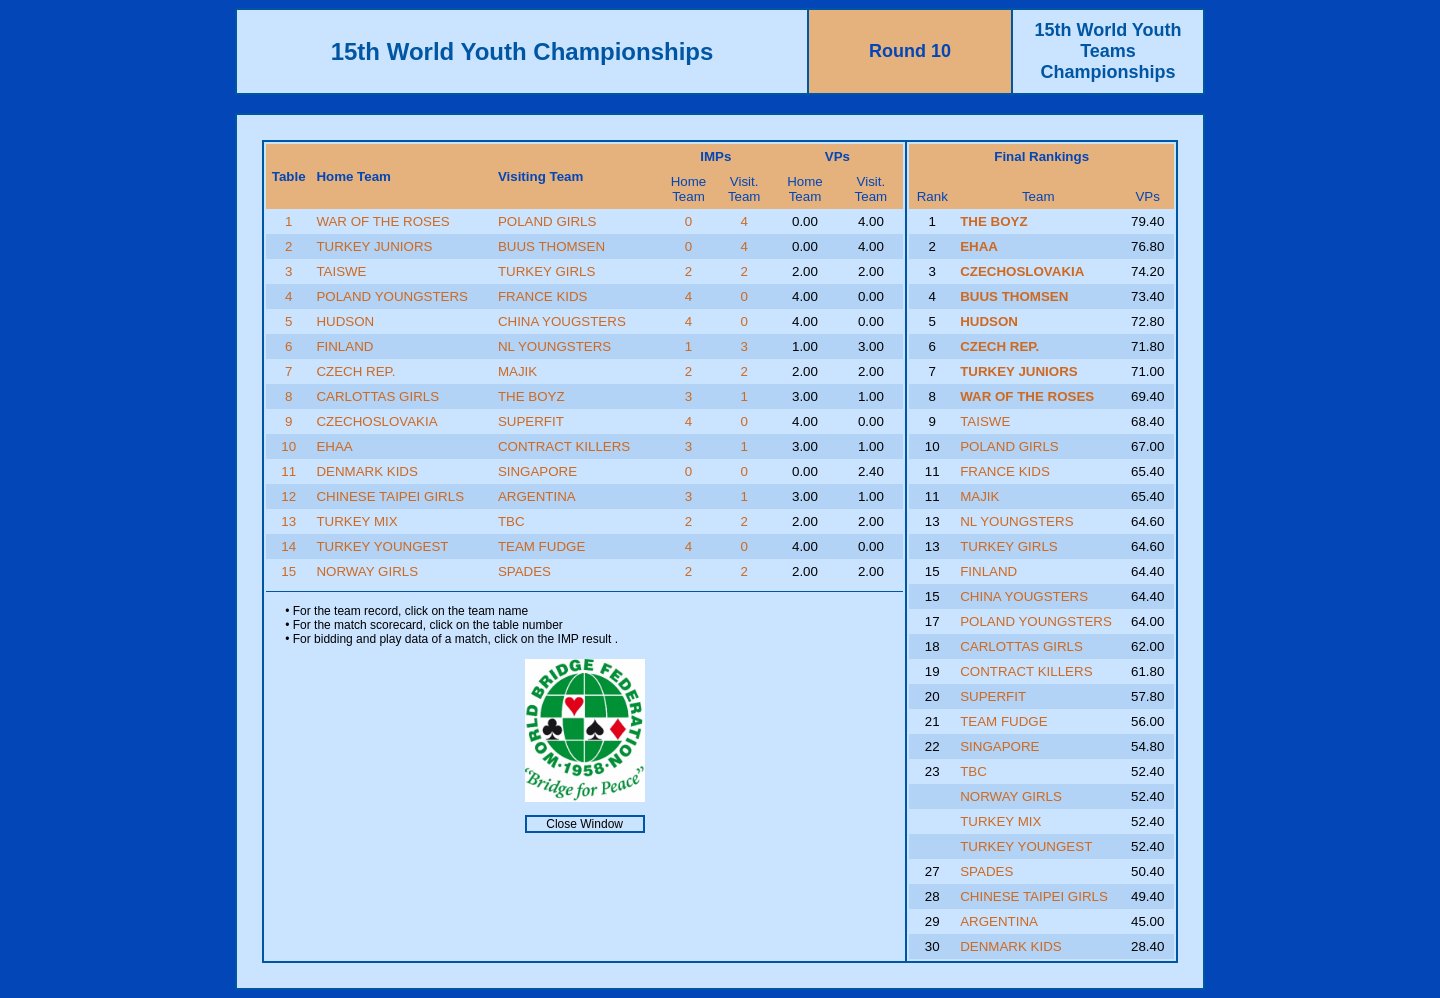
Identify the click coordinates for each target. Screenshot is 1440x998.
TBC (511, 521)
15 (288, 571)
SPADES (524, 571)
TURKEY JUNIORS (374, 246)
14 (288, 546)
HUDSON (345, 321)
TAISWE (341, 271)
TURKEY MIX (356, 521)
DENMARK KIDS (366, 471)
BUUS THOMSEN (551, 246)
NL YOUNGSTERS (554, 346)
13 (288, 521)
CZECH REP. (355, 371)
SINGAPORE (537, 471)
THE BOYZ (531, 396)
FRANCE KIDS (543, 296)
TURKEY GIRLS (547, 271)
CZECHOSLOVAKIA (376, 421)
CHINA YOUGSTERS (562, 321)
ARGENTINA (537, 496)
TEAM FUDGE (541, 546)
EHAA (334, 446)
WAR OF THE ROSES (382, 221)
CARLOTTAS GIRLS (377, 396)
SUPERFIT (531, 421)
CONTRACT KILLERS (564, 446)
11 (288, 471)
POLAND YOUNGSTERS (392, 296)
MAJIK (517, 371)
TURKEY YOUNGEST (382, 546)
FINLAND (344, 346)
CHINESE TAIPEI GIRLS (390, 496)
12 (288, 496)
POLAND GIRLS (547, 221)
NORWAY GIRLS (367, 571)
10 (288, 446)
